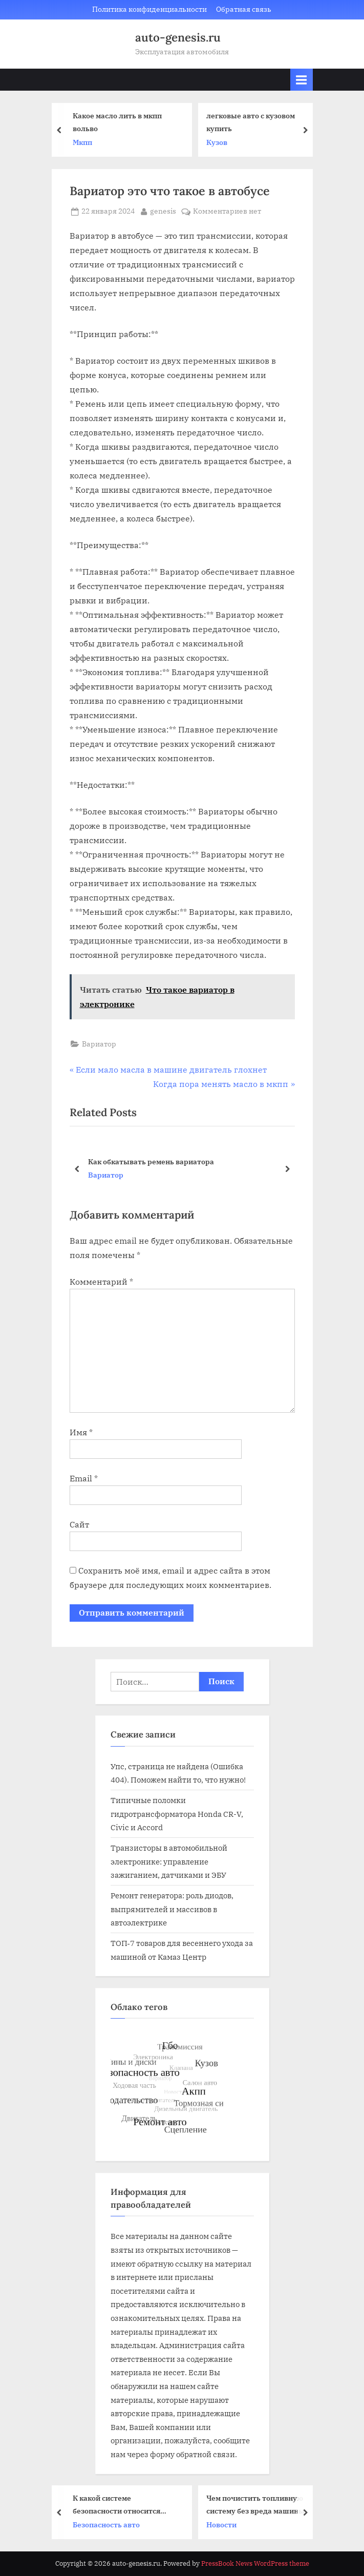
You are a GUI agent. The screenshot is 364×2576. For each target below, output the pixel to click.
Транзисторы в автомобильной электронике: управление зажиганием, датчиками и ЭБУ (169, 1861)
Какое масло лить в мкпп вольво (118, 122)
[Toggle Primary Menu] (301, 80)
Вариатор (99, 1044)
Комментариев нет (227, 211)
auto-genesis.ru (178, 37)
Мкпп (84, 142)
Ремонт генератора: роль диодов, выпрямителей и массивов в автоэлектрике (172, 1909)
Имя (81, 1432)
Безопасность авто (107, 2524)
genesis (163, 210)
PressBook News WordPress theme (255, 2563)
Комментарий (101, 1281)
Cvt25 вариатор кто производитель (151, 1161)
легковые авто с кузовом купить (252, 122)
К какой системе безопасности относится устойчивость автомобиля (121, 2505)
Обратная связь (243, 9)
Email (84, 1478)
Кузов (218, 142)
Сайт (79, 1524)
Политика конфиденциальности (149, 9)
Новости (223, 2524)
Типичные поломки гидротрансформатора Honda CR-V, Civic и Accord (177, 1813)
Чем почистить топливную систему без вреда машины (257, 2504)
